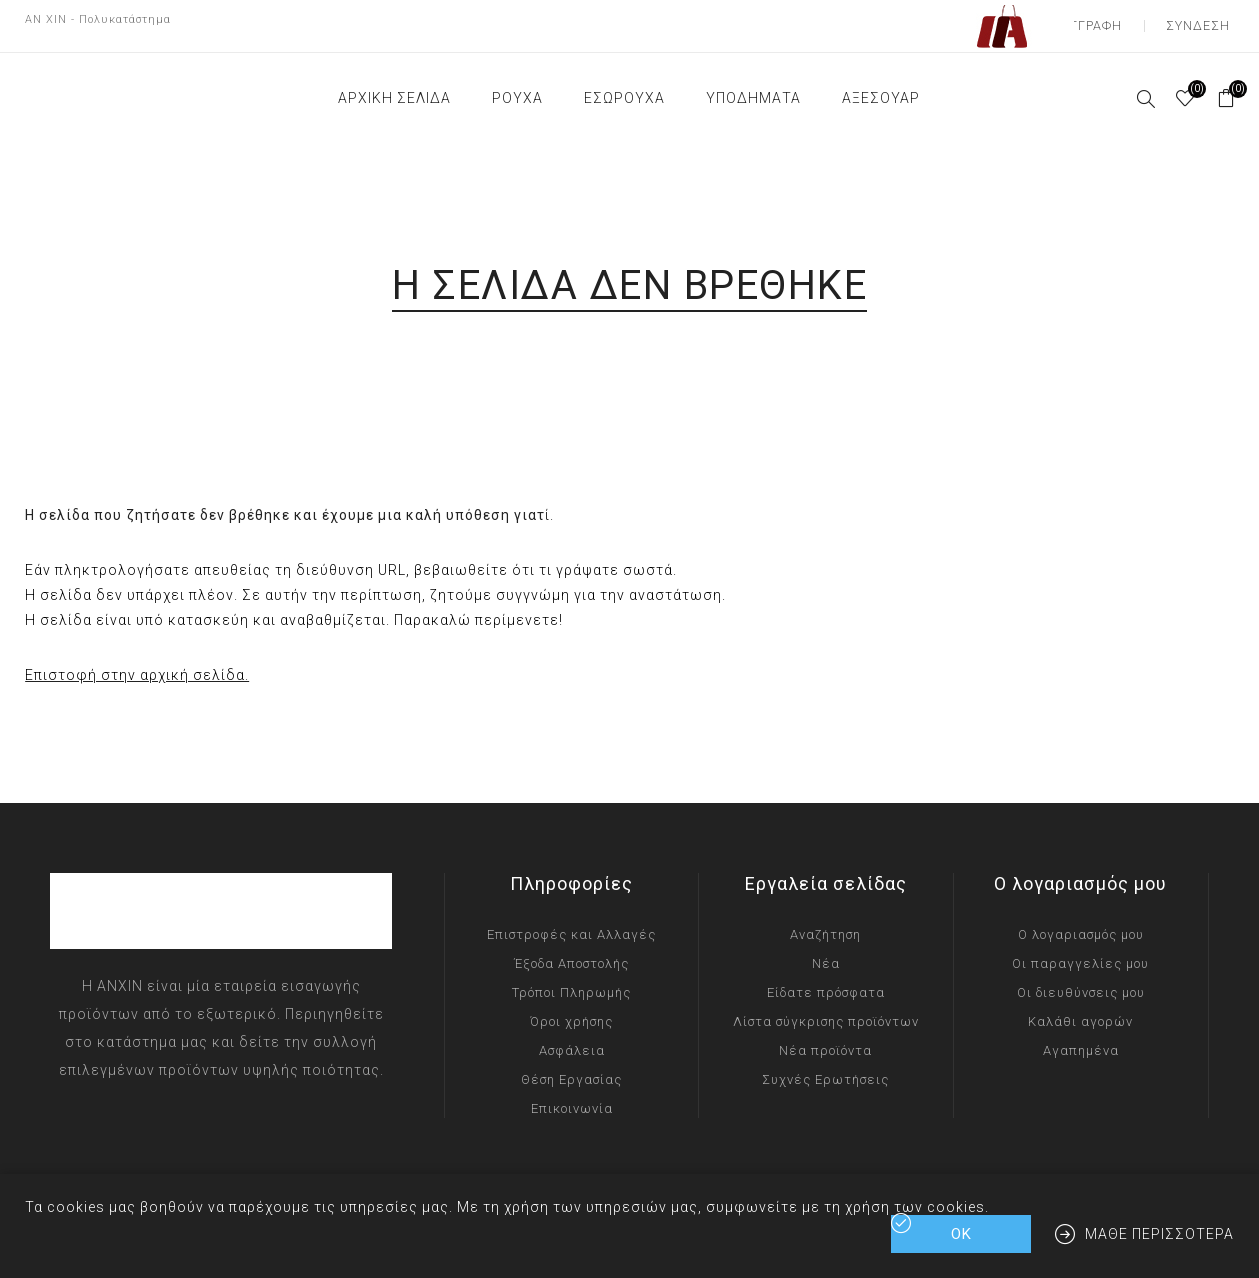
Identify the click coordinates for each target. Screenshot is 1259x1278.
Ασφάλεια (572, 1038)
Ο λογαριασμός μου (1081, 922)
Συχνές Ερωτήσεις (825, 1067)
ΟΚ (961, 1234)
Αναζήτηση (825, 922)
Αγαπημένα (1081, 1038)
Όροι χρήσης (571, 1009)
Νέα (826, 951)
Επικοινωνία (572, 1096)
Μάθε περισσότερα (1159, 1234)
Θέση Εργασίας (571, 1067)
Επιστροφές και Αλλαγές (571, 922)
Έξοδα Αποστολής (571, 951)
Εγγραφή (1105, 20)
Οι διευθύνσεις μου (1081, 980)
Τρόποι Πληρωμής (571, 980)
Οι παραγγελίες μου (1080, 951)
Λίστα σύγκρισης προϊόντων (826, 1009)
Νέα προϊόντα (825, 1038)
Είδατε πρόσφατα (826, 980)
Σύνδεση (1202, 20)
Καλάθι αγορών (1080, 1009)
